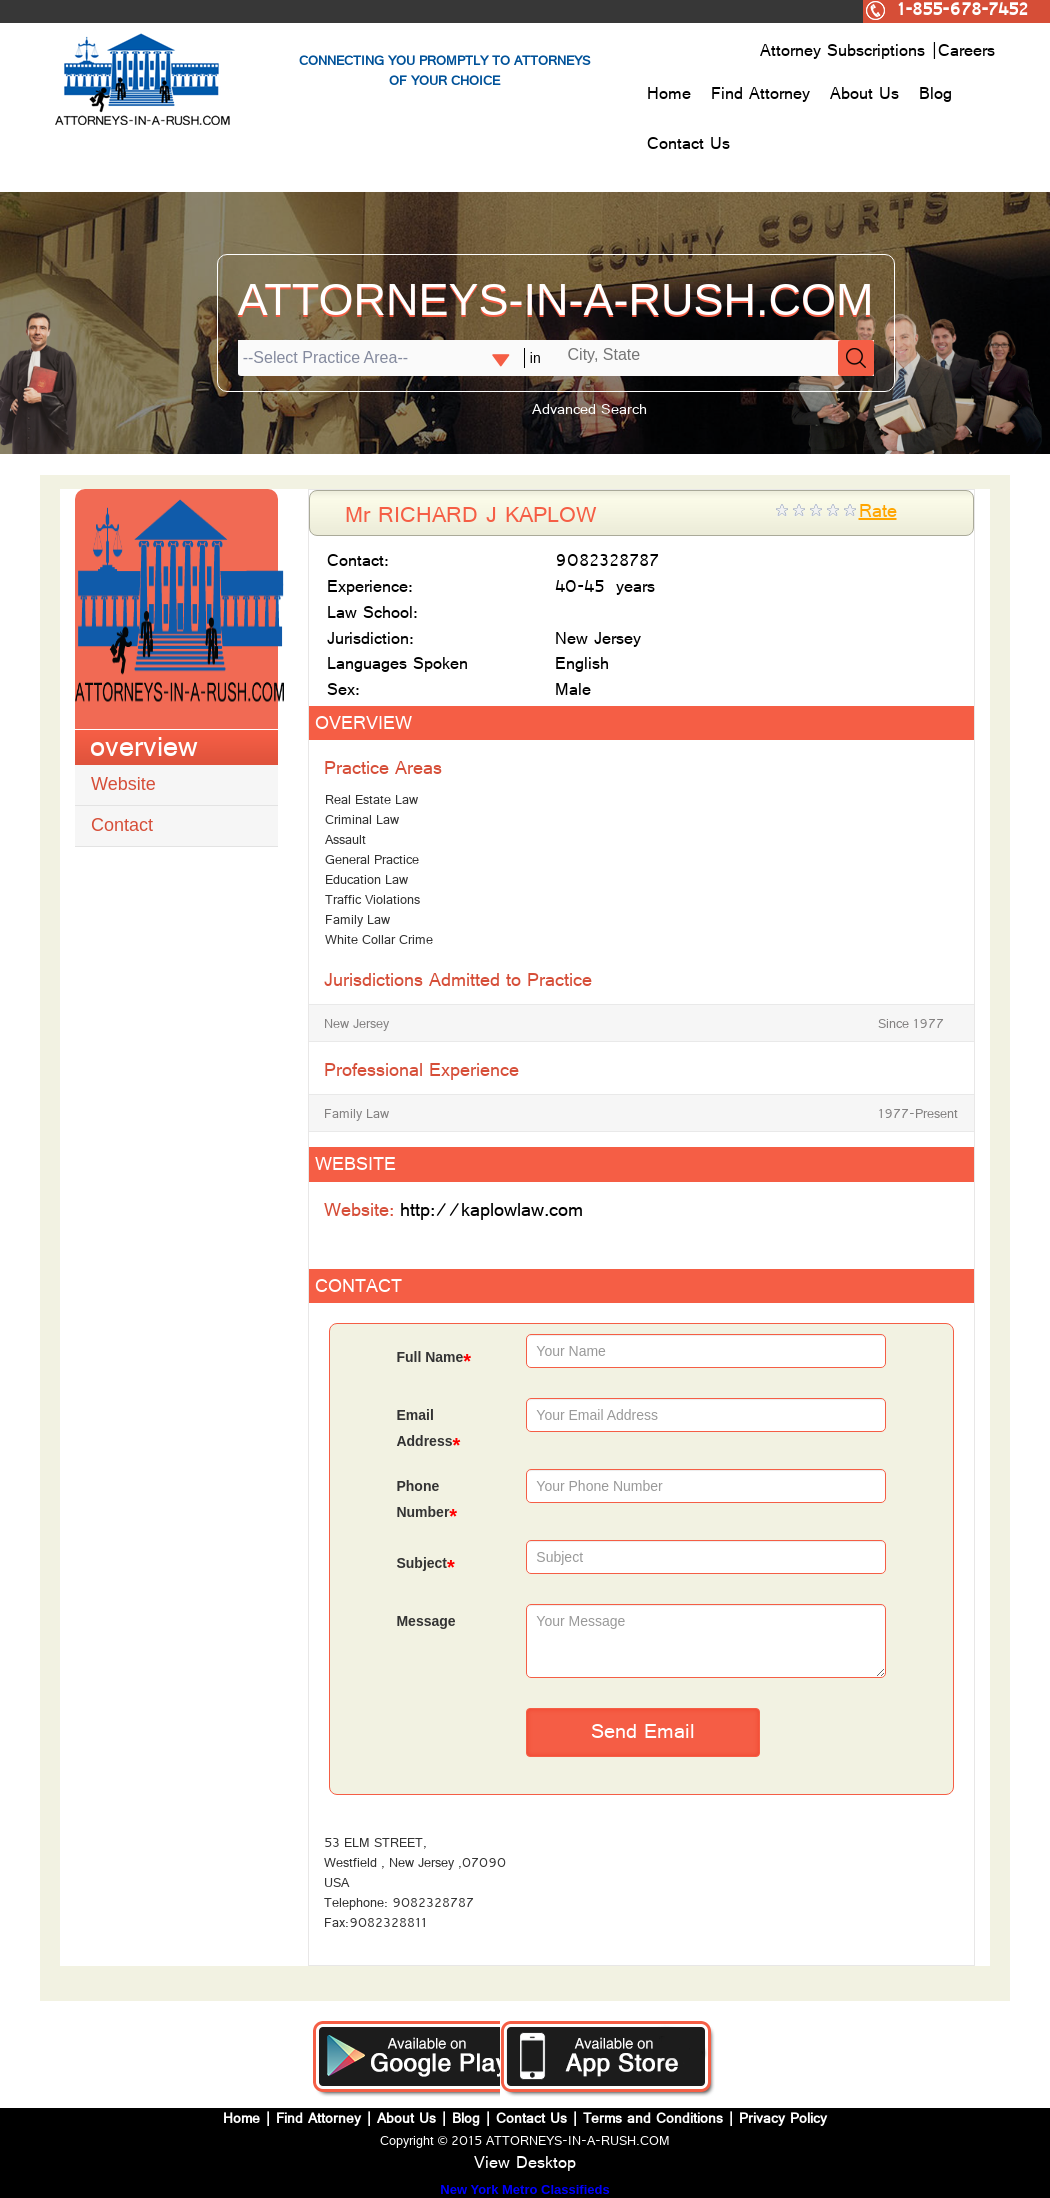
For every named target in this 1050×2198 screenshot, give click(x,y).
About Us (864, 96)
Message (425, 1621)
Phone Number (426, 1501)
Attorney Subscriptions (845, 53)
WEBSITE (355, 1166)
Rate (878, 513)
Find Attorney (760, 96)
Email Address (428, 1430)
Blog (935, 96)
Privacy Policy (783, 2120)
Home (669, 96)
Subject (425, 1565)
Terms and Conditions (653, 2120)
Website (123, 784)
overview (144, 751)
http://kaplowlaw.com (491, 1212)
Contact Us (688, 146)
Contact (122, 825)
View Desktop (525, 2165)
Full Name (433, 1359)
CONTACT (358, 1288)
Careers (966, 53)
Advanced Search (589, 411)
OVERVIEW (363, 725)
